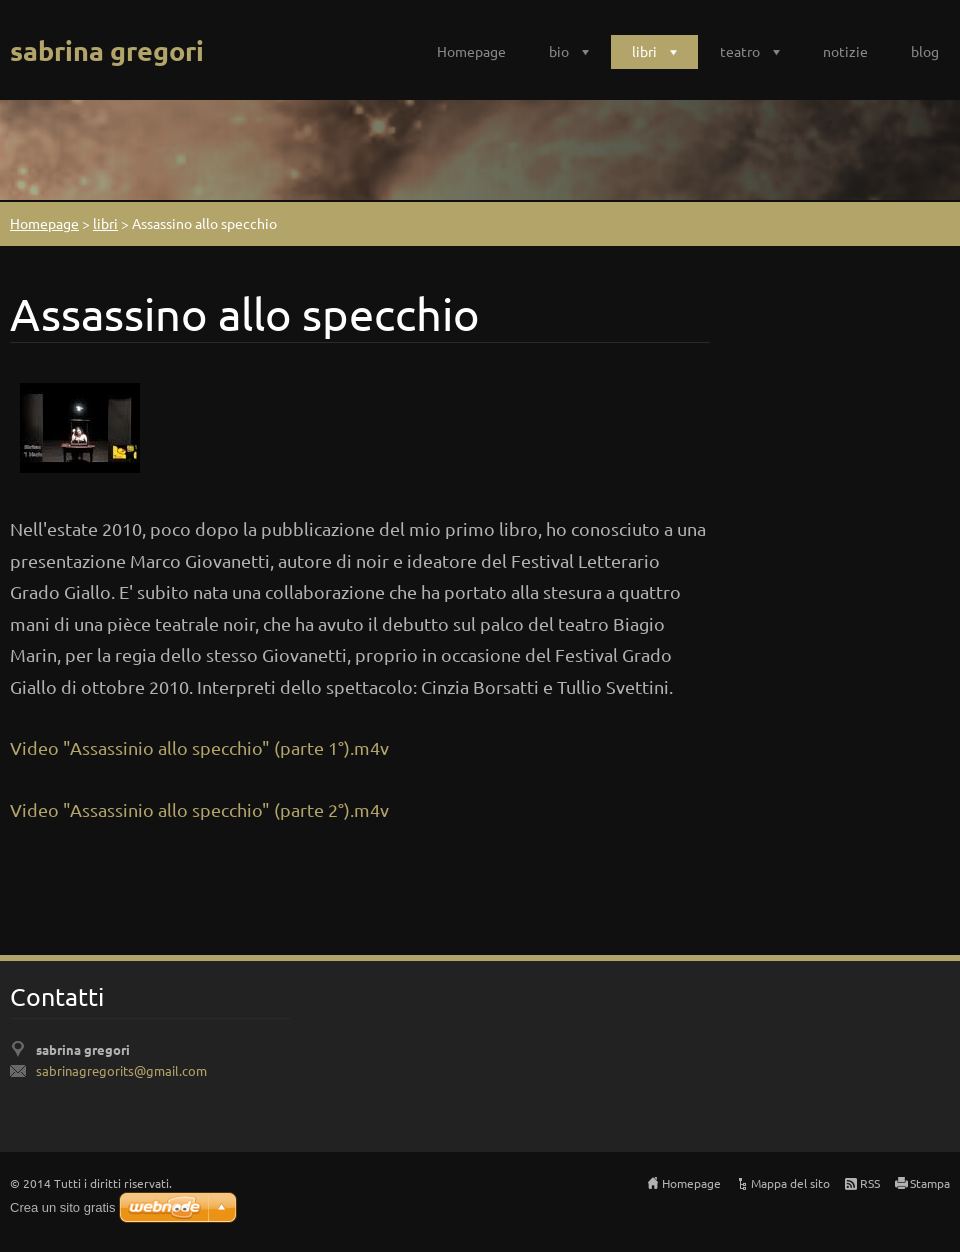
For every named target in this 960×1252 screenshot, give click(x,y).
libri (644, 51)
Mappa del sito (790, 1183)
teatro (740, 51)
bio (559, 51)
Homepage (471, 51)
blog (925, 51)
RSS (870, 1183)
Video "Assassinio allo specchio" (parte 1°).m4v (199, 747)
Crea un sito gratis (63, 1207)
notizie (845, 51)
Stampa (930, 1183)
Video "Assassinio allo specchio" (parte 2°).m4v (199, 809)
